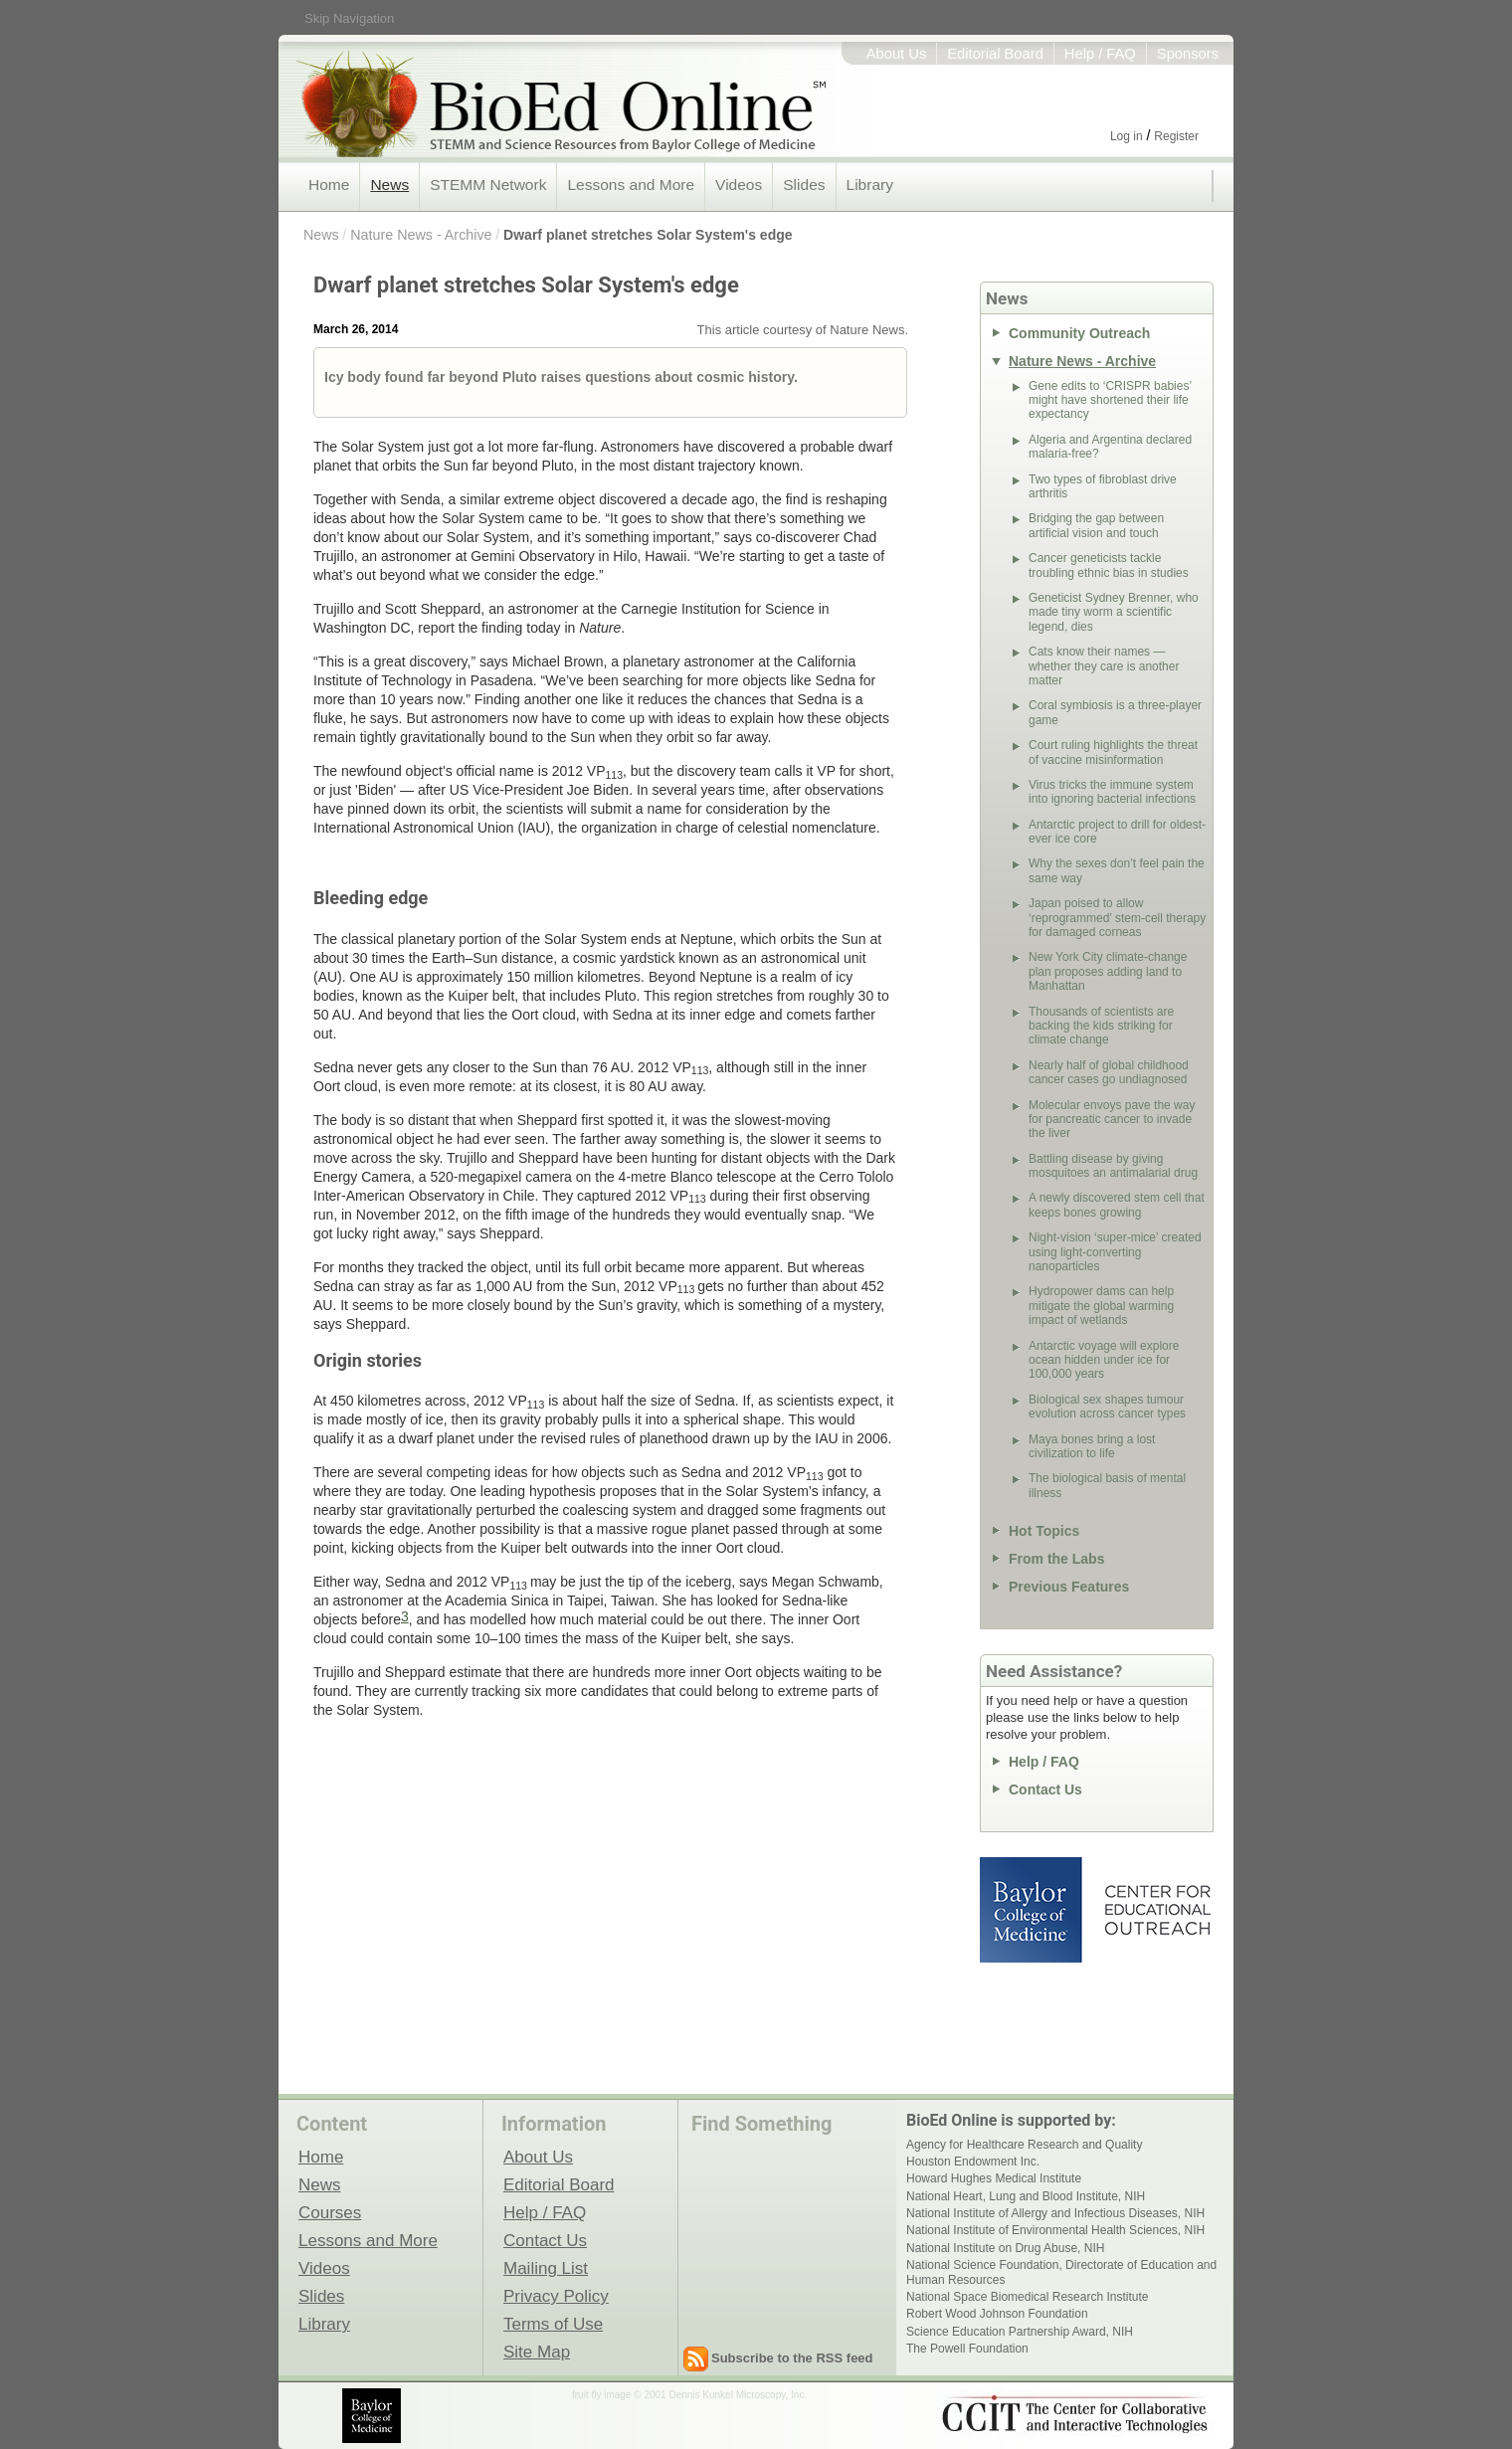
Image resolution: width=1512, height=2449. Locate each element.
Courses (329, 2212)
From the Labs (1056, 1559)
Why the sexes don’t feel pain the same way (1117, 870)
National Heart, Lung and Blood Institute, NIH (1025, 2196)
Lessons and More (630, 184)
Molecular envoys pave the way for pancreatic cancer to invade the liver (1112, 1119)
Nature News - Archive (420, 235)
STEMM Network (488, 184)
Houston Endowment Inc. (973, 2161)
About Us (896, 54)
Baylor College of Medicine (1032, 1910)
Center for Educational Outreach (1156, 1910)
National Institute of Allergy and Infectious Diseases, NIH (1055, 2213)
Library (870, 184)
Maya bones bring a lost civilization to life (1092, 1446)
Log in (1126, 136)
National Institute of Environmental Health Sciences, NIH (1055, 2230)
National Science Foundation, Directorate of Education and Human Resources (1061, 2272)
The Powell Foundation (967, 2348)
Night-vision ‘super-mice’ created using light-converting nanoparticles (1115, 1251)
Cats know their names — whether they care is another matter (1104, 666)
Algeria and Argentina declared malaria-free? (1110, 447)
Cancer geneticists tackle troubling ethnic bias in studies (1109, 565)
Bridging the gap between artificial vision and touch (1096, 525)
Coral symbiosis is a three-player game (1115, 712)
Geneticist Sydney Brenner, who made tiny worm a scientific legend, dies (1114, 612)
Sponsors (1188, 54)
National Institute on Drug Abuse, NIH (1005, 2248)
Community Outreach (1079, 333)
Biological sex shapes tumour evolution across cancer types (1107, 1406)
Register (1176, 136)
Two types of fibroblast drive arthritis (1103, 486)
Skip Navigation (349, 18)
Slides (804, 184)
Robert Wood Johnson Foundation (997, 2314)
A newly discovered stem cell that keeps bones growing (1117, 1205)
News (389, 184)
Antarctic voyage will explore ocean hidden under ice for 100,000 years (1104, 1360)
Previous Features (1069, 1587)
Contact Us (1045, 1789)
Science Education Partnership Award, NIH (1019, 2332)
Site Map (536, 2351)
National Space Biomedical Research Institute (1027, 2297)
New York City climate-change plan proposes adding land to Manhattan (1108, 971)
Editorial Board (995, 54)
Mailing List (545, 2268)
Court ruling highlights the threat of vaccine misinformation (1113, 752)
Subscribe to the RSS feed (792, 2358)
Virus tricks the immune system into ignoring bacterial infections (1112, 792)
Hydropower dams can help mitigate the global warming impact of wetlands (1101, 1305)
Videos (738, 184)
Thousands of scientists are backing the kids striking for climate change (1101, 1026)
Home (328, 184)
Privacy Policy (556, 2296)
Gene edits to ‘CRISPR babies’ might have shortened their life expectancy (1110, 400)
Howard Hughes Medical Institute (993, 2178)
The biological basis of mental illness (1107, 1485)
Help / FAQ (1100, 54)
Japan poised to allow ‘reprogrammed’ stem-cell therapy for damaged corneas (1117, 917)
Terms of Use (553, 2324)
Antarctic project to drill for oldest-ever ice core (1117, 832)
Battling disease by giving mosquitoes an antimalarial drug (1113, 1166)
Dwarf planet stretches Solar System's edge (647, 235)
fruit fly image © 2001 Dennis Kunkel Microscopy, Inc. (689, 2394)
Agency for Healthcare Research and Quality (1024, 2145)
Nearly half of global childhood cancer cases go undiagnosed (1109, 1072)
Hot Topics (1044, 1531)
